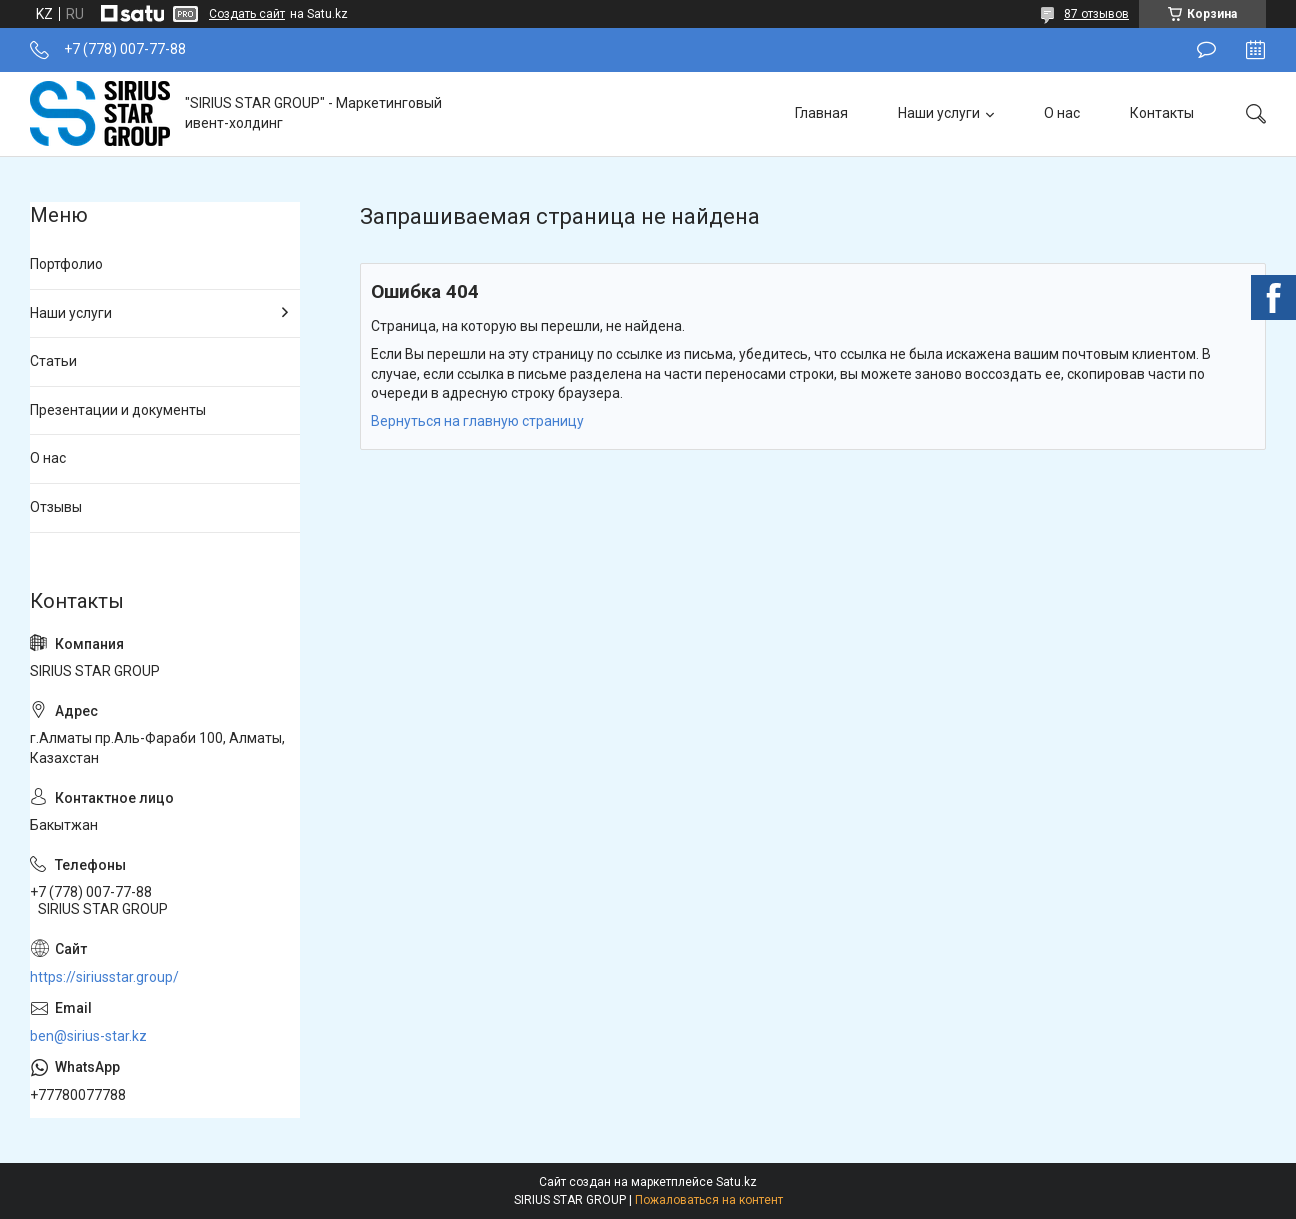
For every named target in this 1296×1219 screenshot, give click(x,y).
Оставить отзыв (1206, 50)
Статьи (53, 361)
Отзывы (56, 507)
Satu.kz (736, 1182)
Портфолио (66, 264)
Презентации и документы (118, 410)
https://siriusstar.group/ (104, 977)
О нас (1062, 113)
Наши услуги (939, 113)
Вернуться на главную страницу (477, 421)
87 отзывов (1096, 14)
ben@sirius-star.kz (88, 1036)
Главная (821, 113)
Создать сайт (247, 14)
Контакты (1162, 113)
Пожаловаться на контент (709, 1200)
